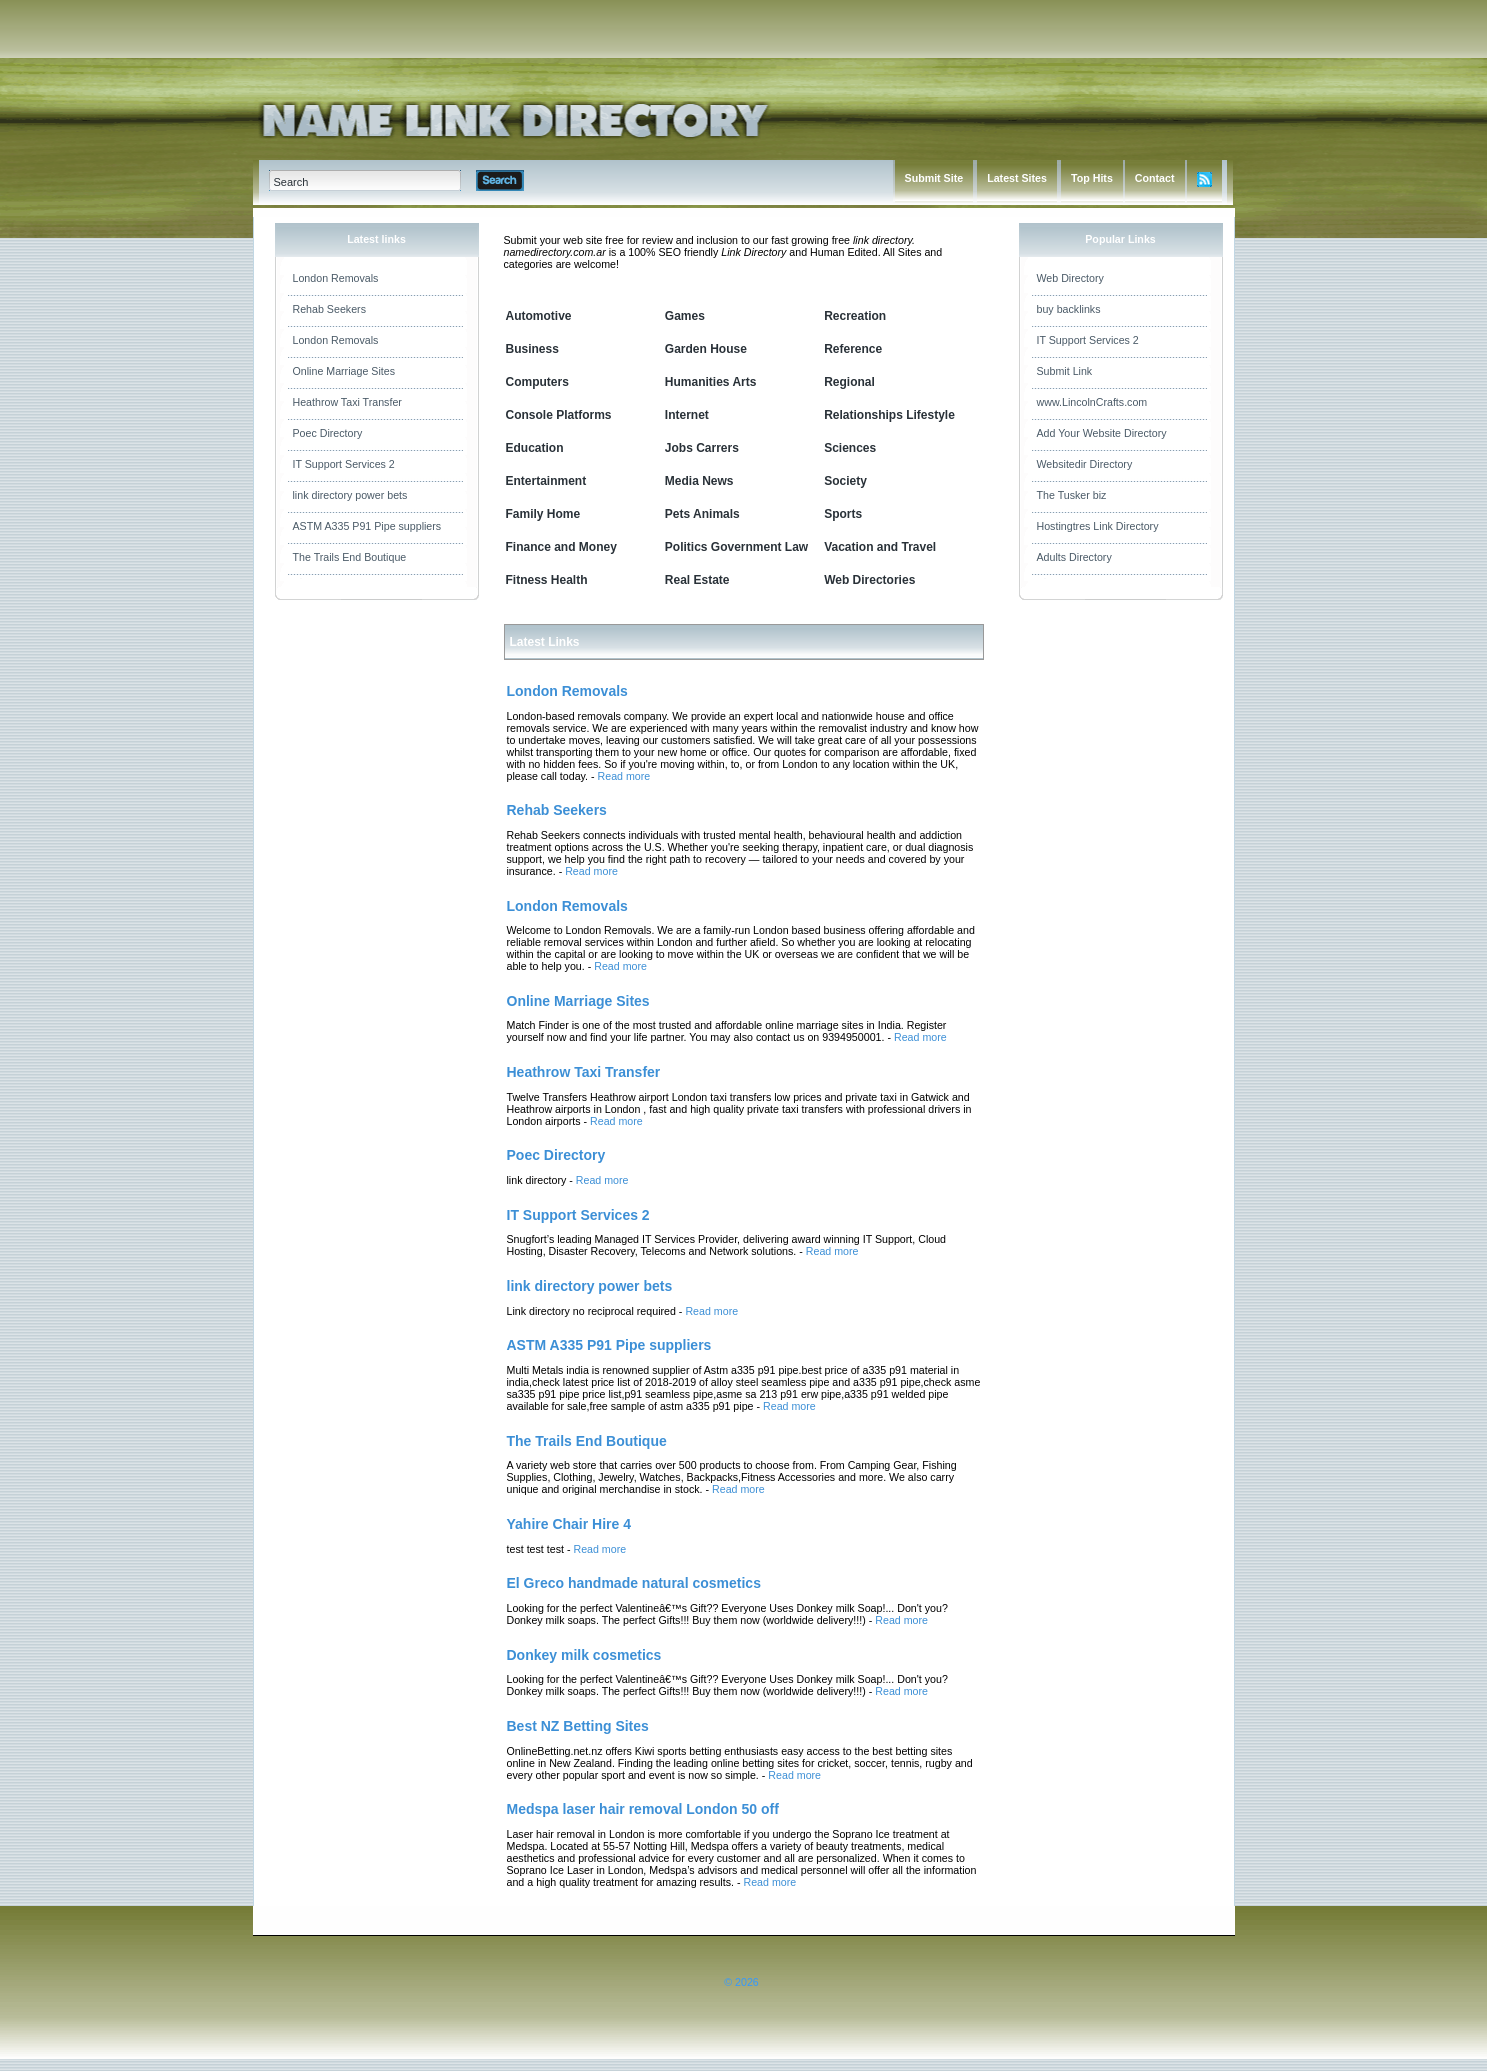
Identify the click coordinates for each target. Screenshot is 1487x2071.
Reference (853, 349)
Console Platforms (559, 415)
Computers (537, 382)
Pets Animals (702, 514)
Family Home (543, 514)
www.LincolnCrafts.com (1092, 402)
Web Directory (1070, 278)
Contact (1155, 178)
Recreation (855, 316)
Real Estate (697, 580)
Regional (849, 382)
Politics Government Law (736, 547)
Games (685, 316)
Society (845, 481)
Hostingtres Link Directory (1098, 526)
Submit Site (934, 178)
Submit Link (1065, 371)
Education (535, 448)
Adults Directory (1074, 557)
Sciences (850, 448)
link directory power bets (350, 495)
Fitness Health (547, 580)
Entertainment (546, 481)
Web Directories (869, 580)
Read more (624, 776)
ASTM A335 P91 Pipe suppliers (367, 526)
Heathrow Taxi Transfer (347, 402)
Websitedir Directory (1085, 464)
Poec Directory (328, 433)
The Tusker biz (1072, 495)
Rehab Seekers (329, 309)
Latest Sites (1017, 178)
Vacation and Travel (880, 547)
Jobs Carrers (702, 448)
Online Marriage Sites (344, 371)
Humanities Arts (711, 382)
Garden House (706, 349)
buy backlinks (1069, 309)
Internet (687, 415)
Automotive (539, 316)
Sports (843, 514)
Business (532, 349)
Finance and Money (561, 547)
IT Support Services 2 (344, 464)
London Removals (336, 278)
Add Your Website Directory (1102, 433)
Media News (699, 481)
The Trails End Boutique (350, 557)
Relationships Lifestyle (889, 415)
